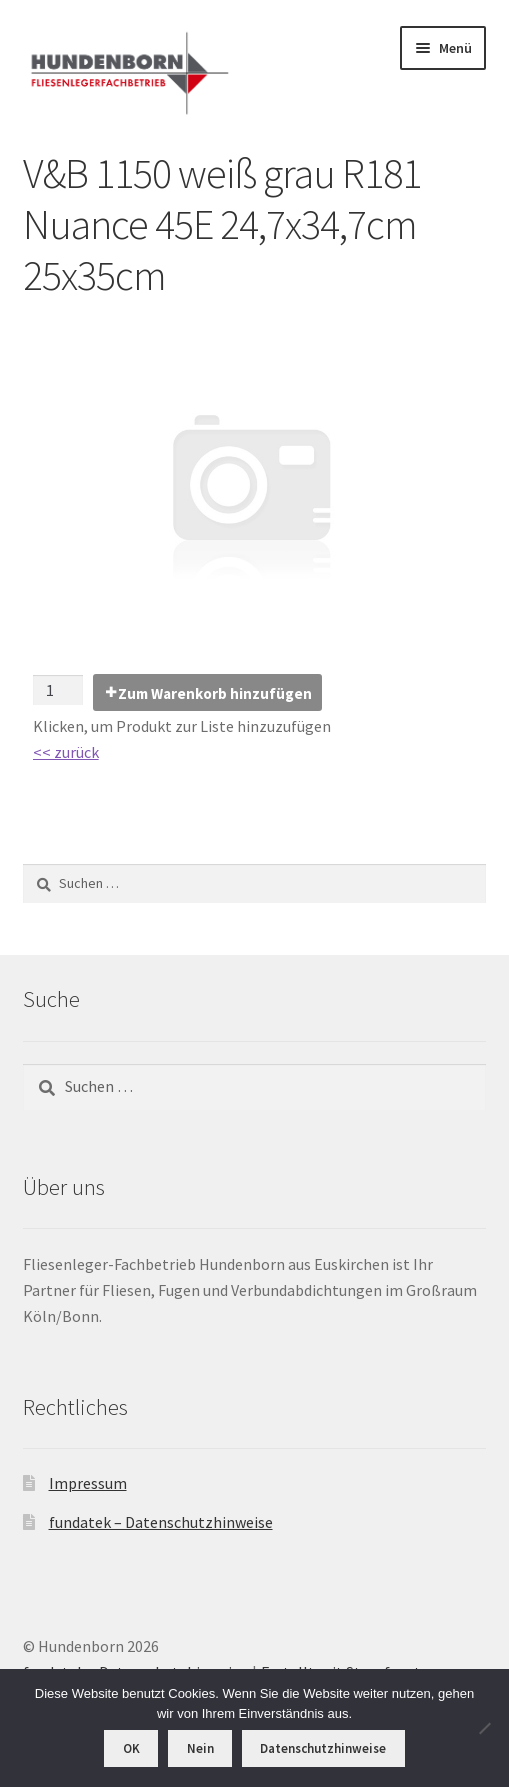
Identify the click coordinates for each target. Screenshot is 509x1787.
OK (131, 1748)
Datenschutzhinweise (323, 1748)
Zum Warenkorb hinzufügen (215, 693)
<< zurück (66, 752)
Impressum (88, 1483)
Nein (200, 1748)
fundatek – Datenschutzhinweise (161, 1522)
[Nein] (484, 1728)
